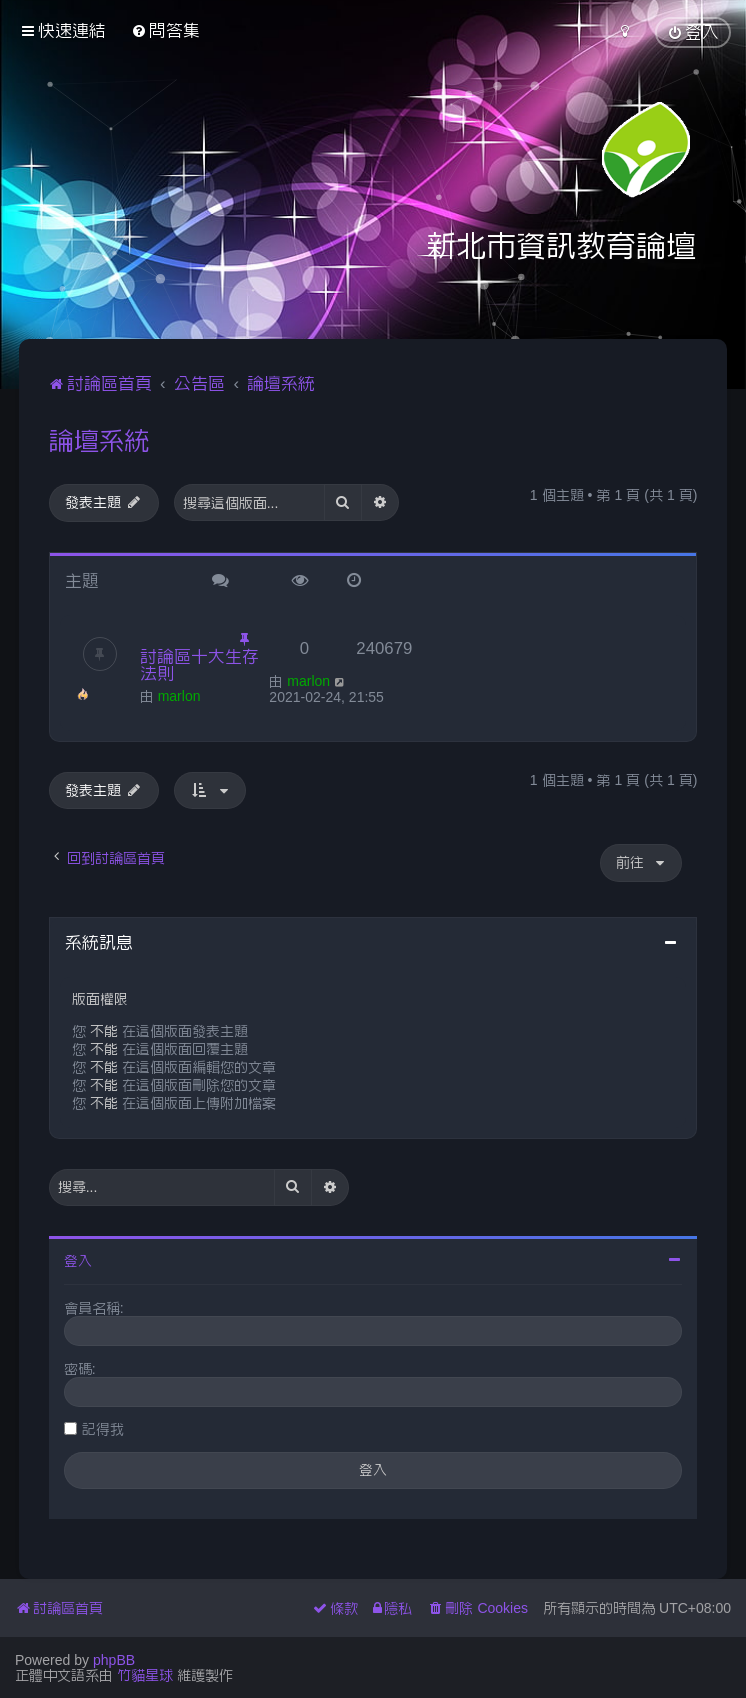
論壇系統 (99, 440)
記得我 (103, 1429)
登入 (78, 1261)
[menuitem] (165, 30)
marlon (179, 696)
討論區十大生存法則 (199, 664)
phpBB (114, 1660)
